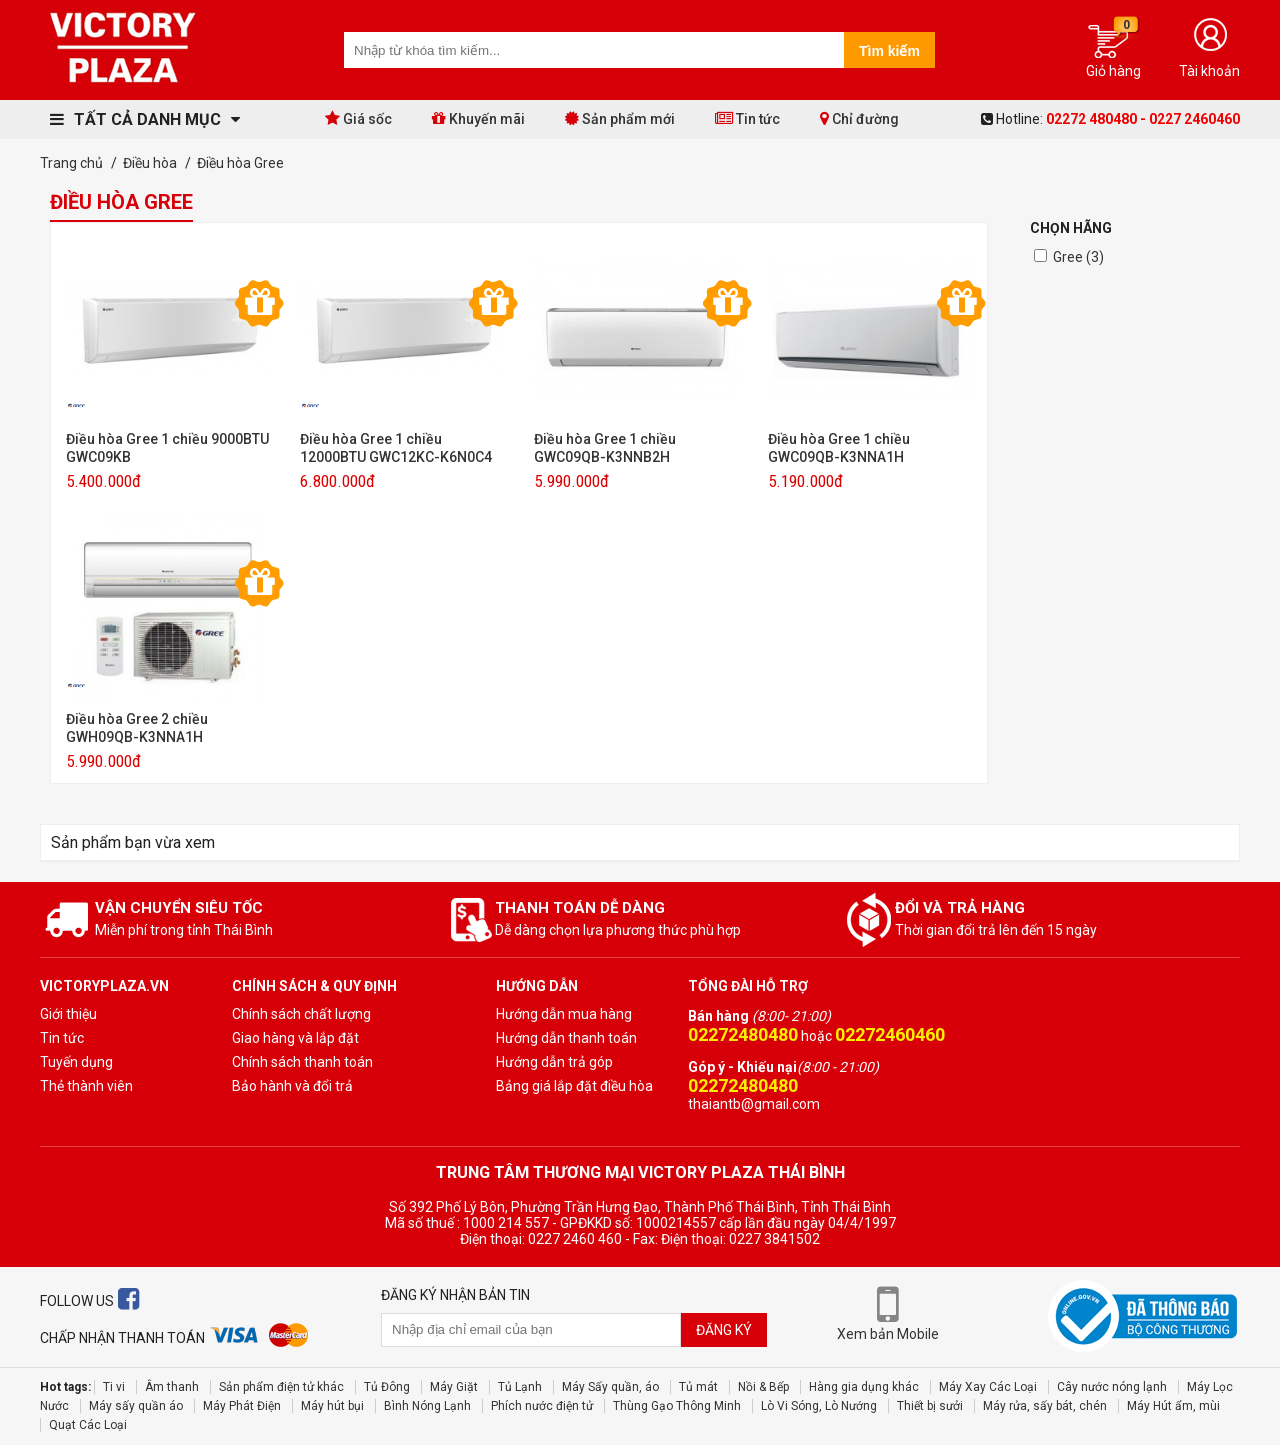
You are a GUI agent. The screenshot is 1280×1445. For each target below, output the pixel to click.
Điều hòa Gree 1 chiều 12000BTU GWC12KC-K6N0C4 (396, 448)
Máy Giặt (454, 1387)
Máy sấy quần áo (136, 1406)
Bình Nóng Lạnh (427, 1406)
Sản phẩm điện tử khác (281, 1387)
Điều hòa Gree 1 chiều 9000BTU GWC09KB (167, 448)
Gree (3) (1078, 257)
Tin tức (747, 118)
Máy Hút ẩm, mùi (1173, 1406)
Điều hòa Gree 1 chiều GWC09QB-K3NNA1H (839, 448)
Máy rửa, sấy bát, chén (1045, 1406)
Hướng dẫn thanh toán (566, 1038)
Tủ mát (698, 1387)
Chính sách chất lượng (301, 1014)
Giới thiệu (68, 1014)
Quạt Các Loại (88, 1425)
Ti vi (114, 1387)
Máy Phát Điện (242, 1406)
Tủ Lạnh (520, 1387)
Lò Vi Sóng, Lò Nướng (819, 1406)
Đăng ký (724, 1330)
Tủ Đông (387, 1387)
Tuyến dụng (76, 1062)
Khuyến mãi (478, 118)
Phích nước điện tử (542, 1406)
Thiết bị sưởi (930, 1406)
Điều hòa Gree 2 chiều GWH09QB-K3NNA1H (137, 728)
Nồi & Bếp (763, 1387)
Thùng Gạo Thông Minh (677, 1406)
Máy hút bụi (332, 1406)
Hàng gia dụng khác (864, 1387)
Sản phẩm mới (620, 118)
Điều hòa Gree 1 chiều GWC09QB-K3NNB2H (605, 448)
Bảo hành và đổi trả (292, 1086)
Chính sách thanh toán (302, 1062)
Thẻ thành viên (86, 1086)
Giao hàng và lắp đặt (295, 1038)
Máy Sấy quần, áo (610, 1387)
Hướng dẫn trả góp (554, 1062)
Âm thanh (172, 1387)
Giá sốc (358, 118)
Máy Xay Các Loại (988, 1387)
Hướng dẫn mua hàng (564, 1014)
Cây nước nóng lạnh (1112, 1387)
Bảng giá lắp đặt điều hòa (574, 1086)
